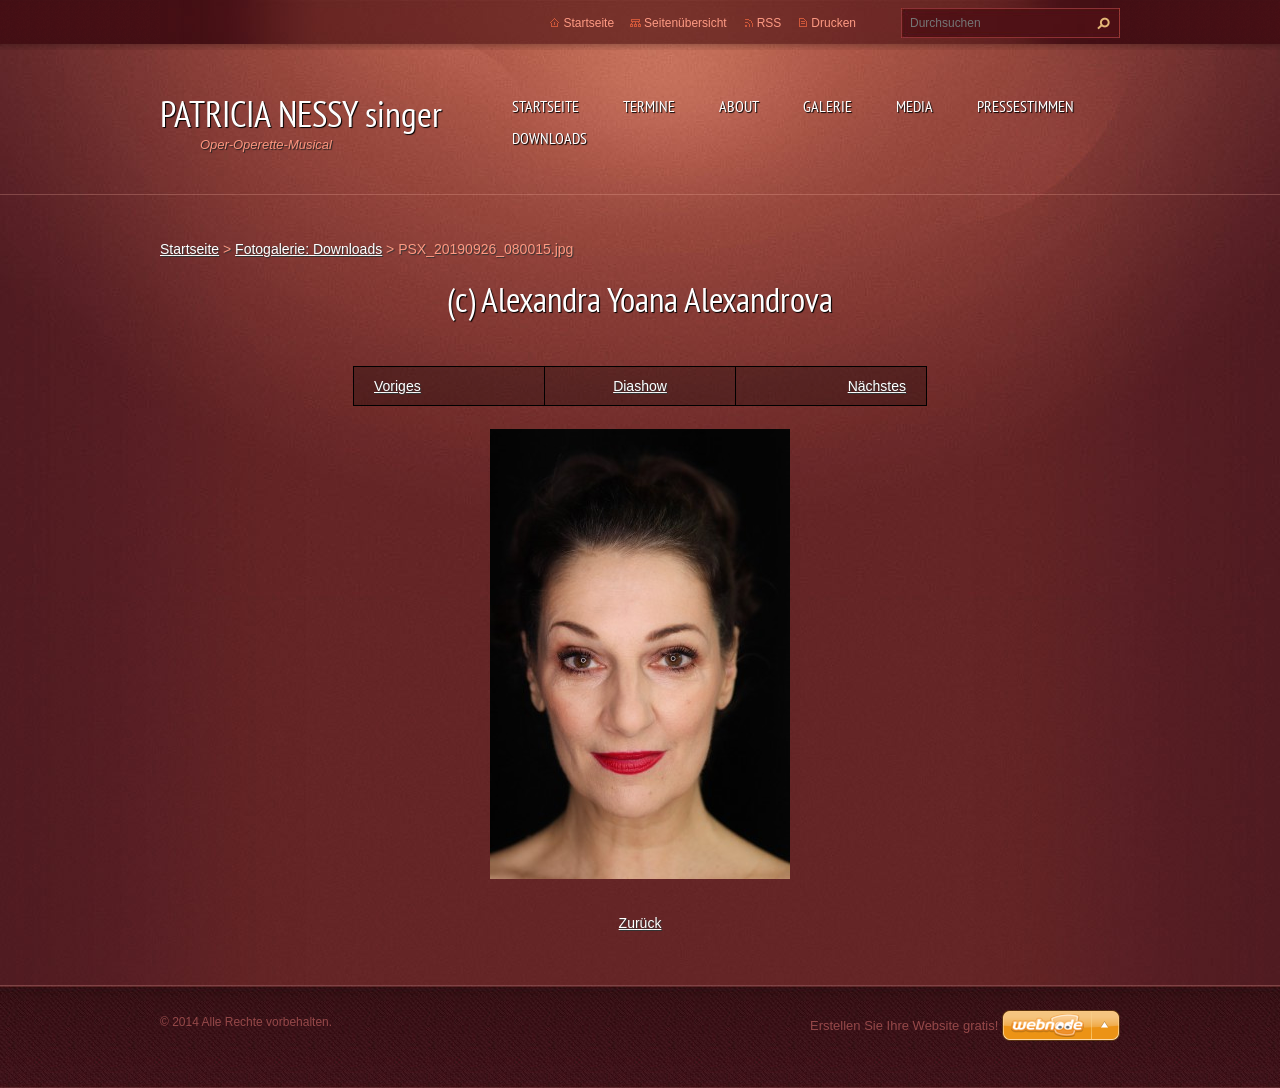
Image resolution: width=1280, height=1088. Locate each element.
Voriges (397, 386)
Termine (649, 106)
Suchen (1101, 23)
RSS (769, 23)
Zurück (640, 923)
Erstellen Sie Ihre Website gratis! (904, 1025)
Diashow (640, 386)
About (739, 106)
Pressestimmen (1025, 106)
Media (914, 106)
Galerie (827, 106)
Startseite (545, 106)
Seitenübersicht (685, 23)
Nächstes (877, 386)
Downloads (549, 138)
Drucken (833, 23)
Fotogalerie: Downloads (308, 249)
